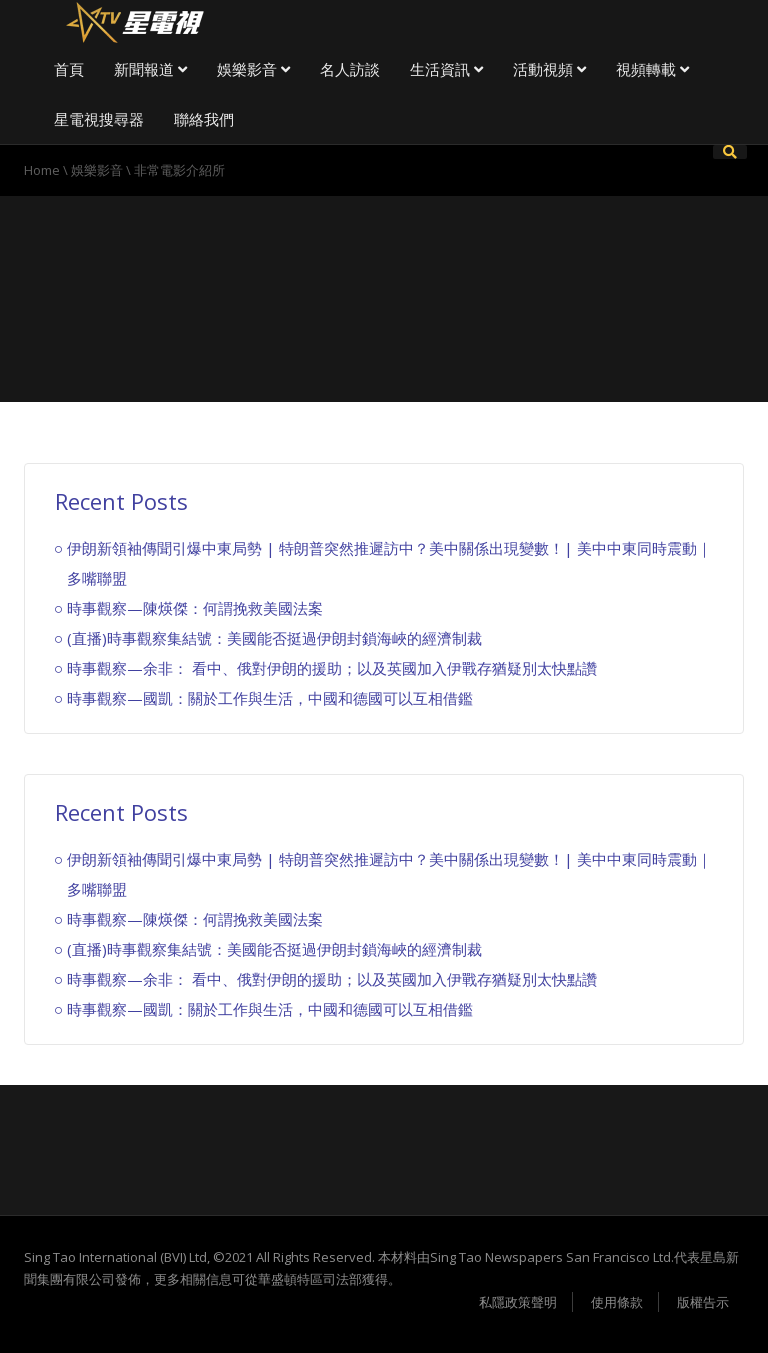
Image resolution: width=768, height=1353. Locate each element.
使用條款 (617, 1302)
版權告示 (703, 1302)
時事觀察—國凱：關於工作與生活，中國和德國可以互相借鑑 (270, 698)
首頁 (69, 69)
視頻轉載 (652, 69)
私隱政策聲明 (518, 1302)
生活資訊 (446, 69)
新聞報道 (150, 69)
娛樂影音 (253, 69)
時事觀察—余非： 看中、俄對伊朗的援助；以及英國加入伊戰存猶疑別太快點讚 (332, 668)
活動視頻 (549, 69)
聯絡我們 (204, 119)
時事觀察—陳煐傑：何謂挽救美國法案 (195, 608)
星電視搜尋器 (99, 119)
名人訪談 (350, 69)
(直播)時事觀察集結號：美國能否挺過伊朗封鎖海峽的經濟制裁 (274, 638)
